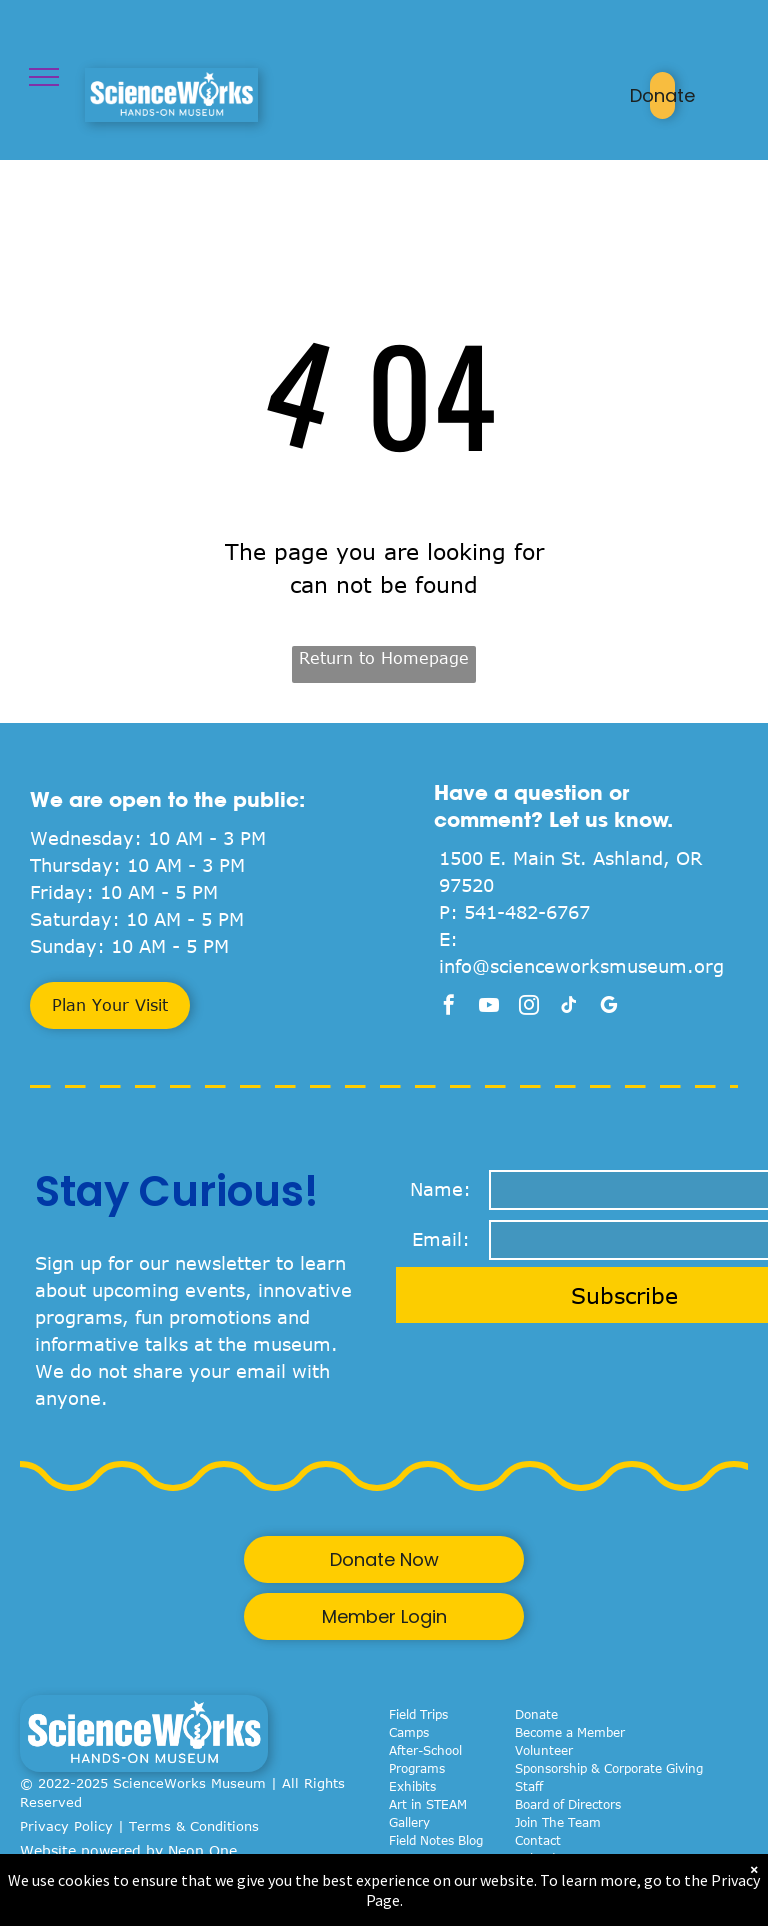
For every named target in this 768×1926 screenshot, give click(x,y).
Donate (536, 1714)
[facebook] (449, 1007)
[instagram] (529, 1007)
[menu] (44, 77)
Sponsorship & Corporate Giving (609, 1768)
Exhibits (412, 1786)
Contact (538, 1840)
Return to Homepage (384, 658)
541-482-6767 (527, 912)
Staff (529, 1786)
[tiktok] (569, 1007)
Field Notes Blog (436, 1840)
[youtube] (489, 1007)
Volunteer (544, 1750)
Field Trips (418, 1714)
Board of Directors (568, 1804)
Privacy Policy (66, 1826)
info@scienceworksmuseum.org (581, 966)
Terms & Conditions (194, 1826)
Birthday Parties (436, 1876)
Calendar (541, 1858)
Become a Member (570, 1732)
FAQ (527, 1876)
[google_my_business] (609, 1007)
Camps (409, 1732)
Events (409, 1858)
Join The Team (558, 1822)
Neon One (202, 1850)
